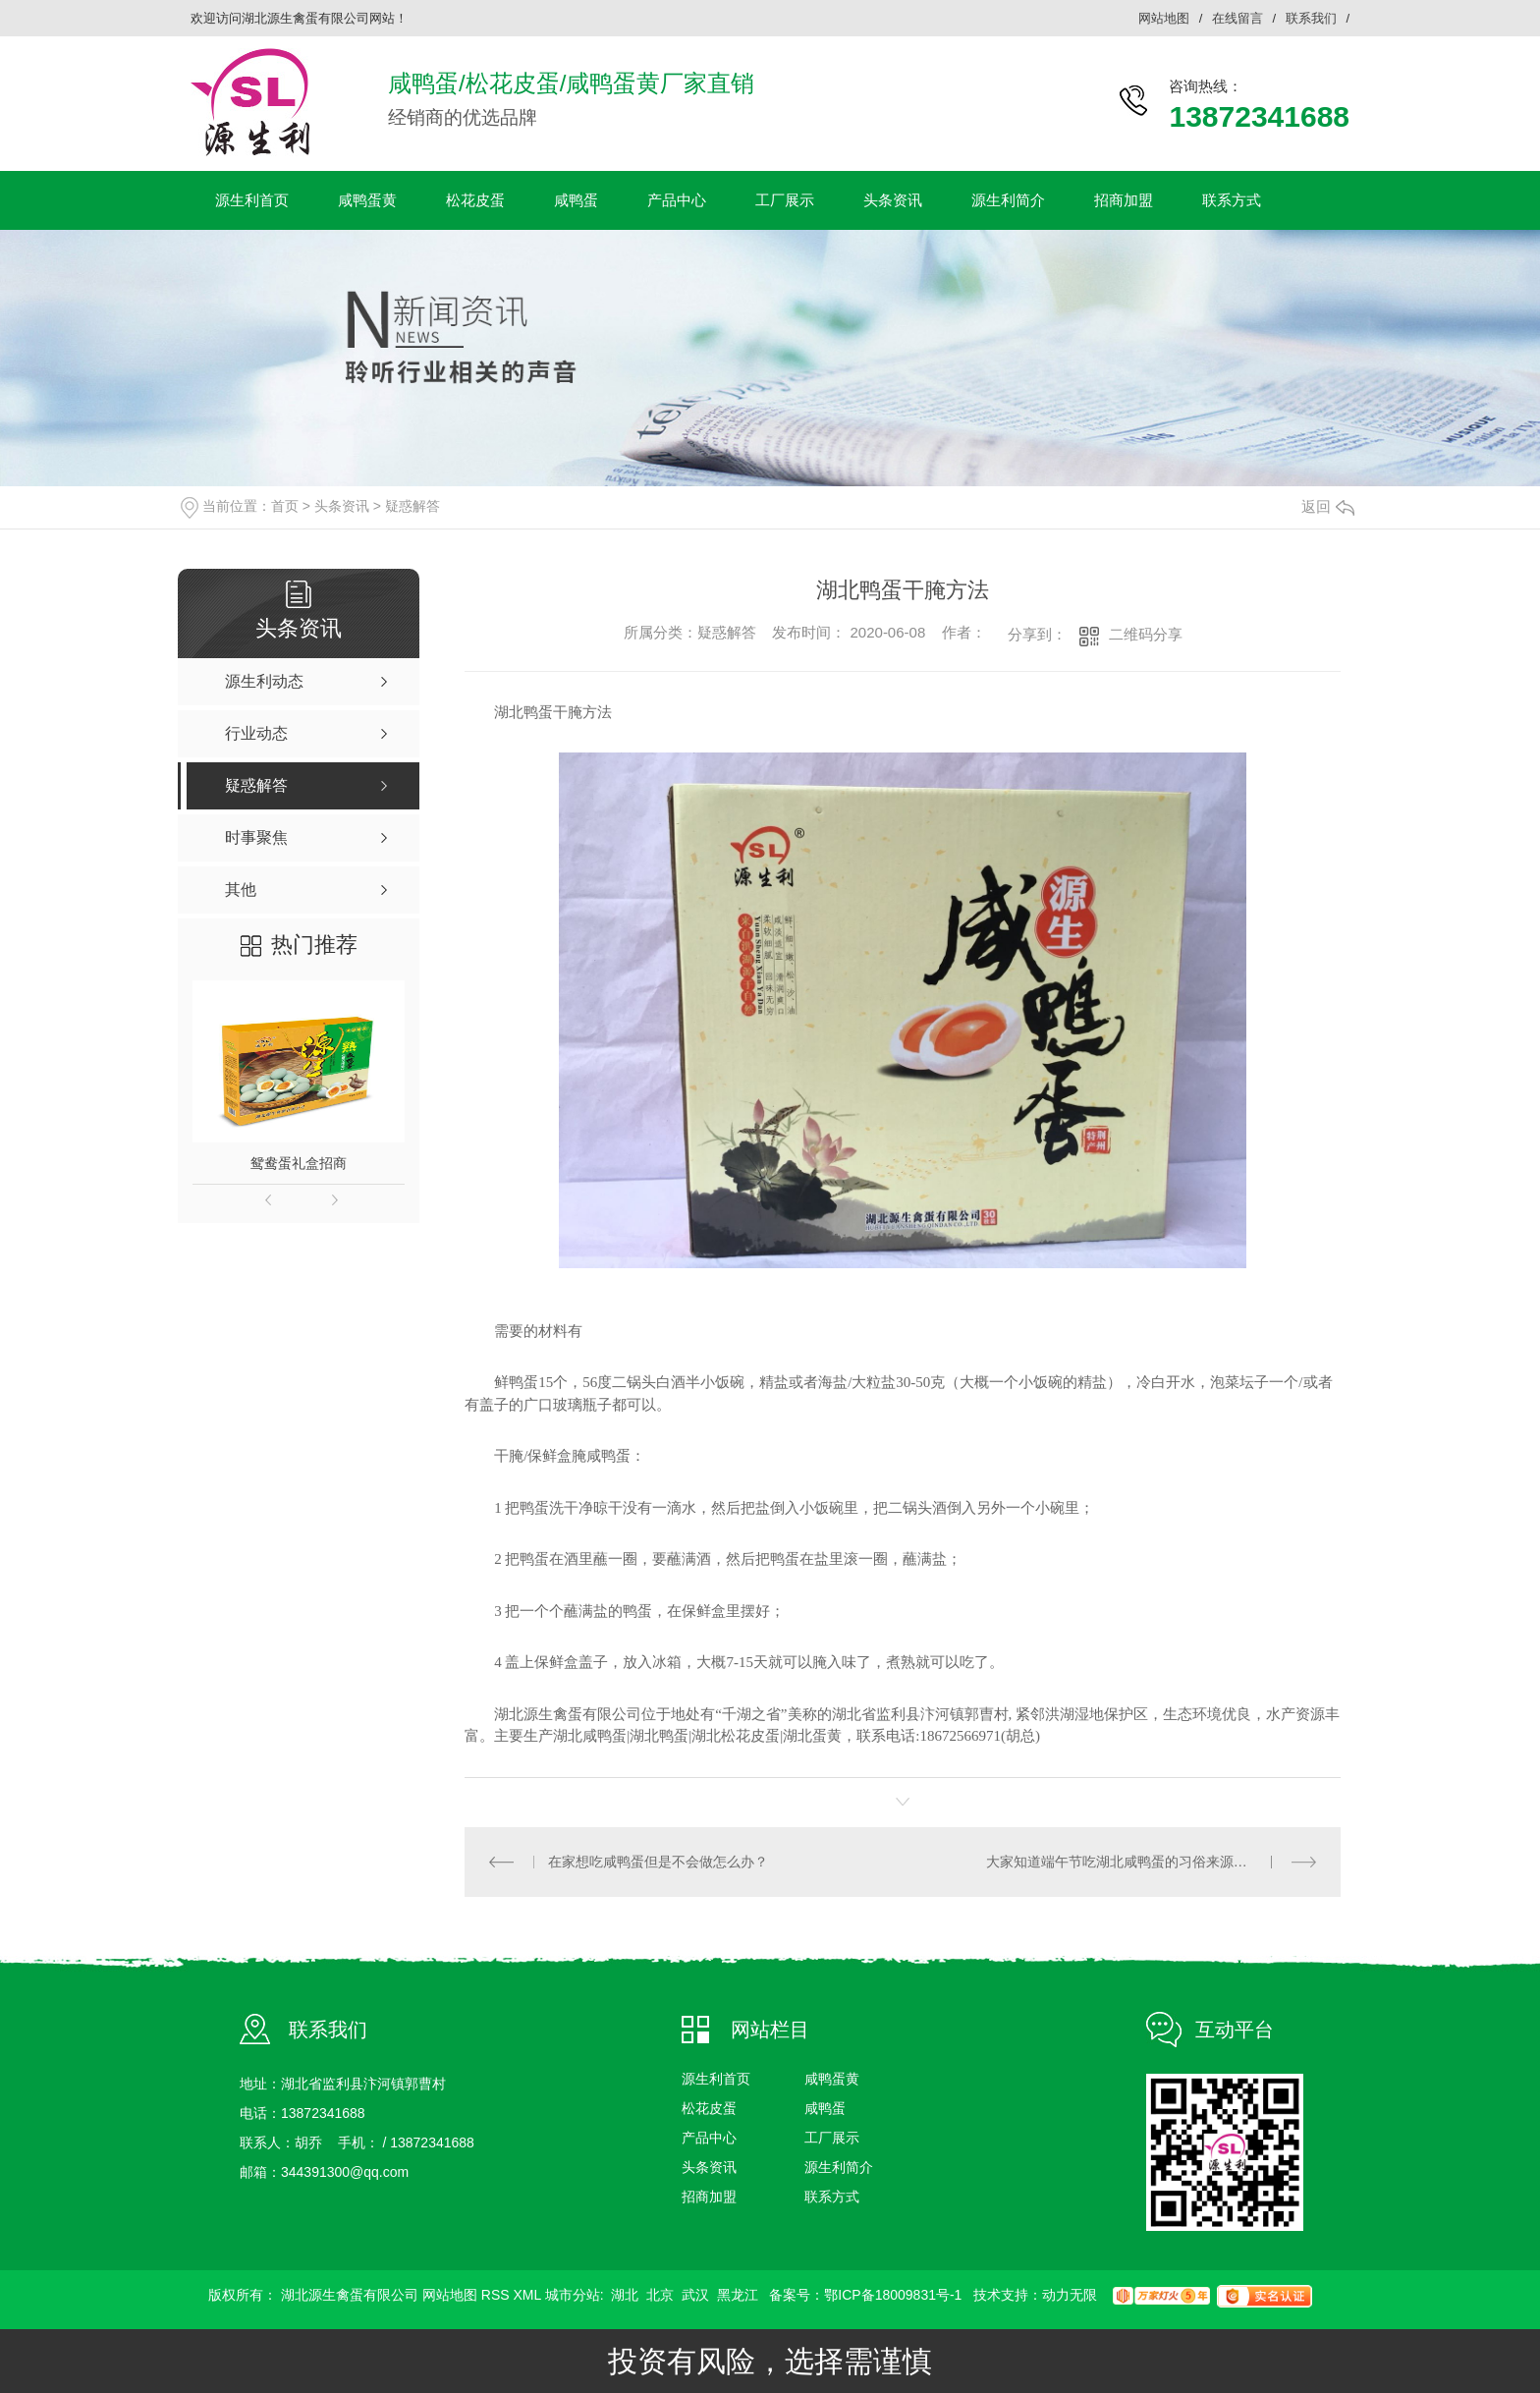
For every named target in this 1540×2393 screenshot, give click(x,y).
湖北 (624, 2295)
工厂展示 (784, 200)
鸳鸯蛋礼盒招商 (298, 1163)
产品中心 (676, 200)
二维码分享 (1145, 634)
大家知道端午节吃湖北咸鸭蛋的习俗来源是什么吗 (1137, 1861)
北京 (660, 2295)
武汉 (695, 2295)
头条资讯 (892, 200)
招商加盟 (1123, 200)
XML (528, 2295)
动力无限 (1069, 2295)
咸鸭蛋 (576, 200)
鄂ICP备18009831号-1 (893, 2295)
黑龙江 (737, 2295)
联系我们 (1311, 18)
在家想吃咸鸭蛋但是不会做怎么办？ (658, 1861)
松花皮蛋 (475, 200)
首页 (285, 506)
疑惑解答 (412, 506)
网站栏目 (770, 2029)
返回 (1327, 506)
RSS (495, 2295)
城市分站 (572, 2295)
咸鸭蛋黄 (367, 200)
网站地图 (1163, 18)
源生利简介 (1008, 200)
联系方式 (1231, 200)
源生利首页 (252, 200)
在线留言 (1237, 18)
